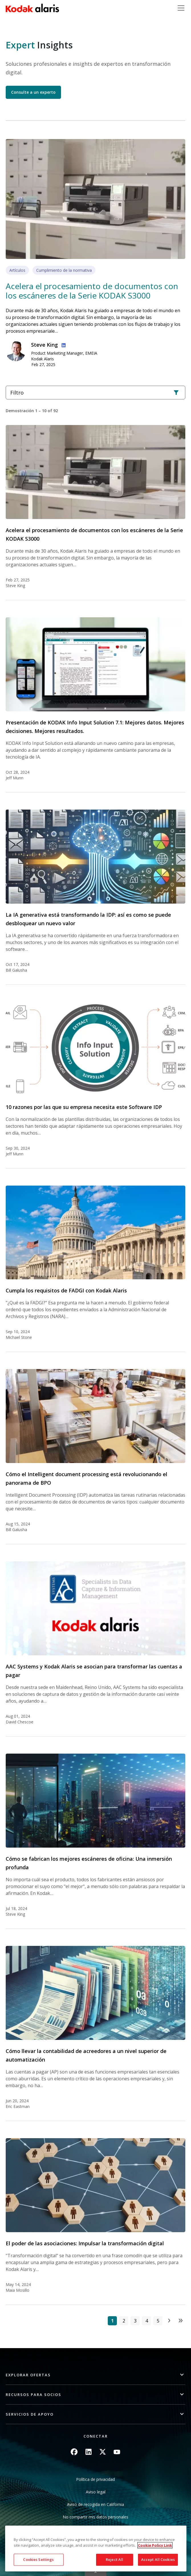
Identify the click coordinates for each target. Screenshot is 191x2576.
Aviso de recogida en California (95, 2504)
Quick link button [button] (95, 2572)
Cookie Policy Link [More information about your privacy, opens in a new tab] (155, 2545)
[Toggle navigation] (181, 8)
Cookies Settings (38, 2559)
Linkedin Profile (62, 344)
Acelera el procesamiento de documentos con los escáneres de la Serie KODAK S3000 (92, 291)
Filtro (95, 392)
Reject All (114, 2559)
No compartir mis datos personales (95, 2517)
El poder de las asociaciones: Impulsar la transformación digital (85, 2243)
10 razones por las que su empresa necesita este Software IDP (84, 1107)
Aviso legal (95, 2492)
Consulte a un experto (33, 92)
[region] (96, 2548)
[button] (95, 2375)
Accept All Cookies (158, 2559)
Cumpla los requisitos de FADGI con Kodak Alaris (66, 1290)
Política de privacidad (95, 2479)
